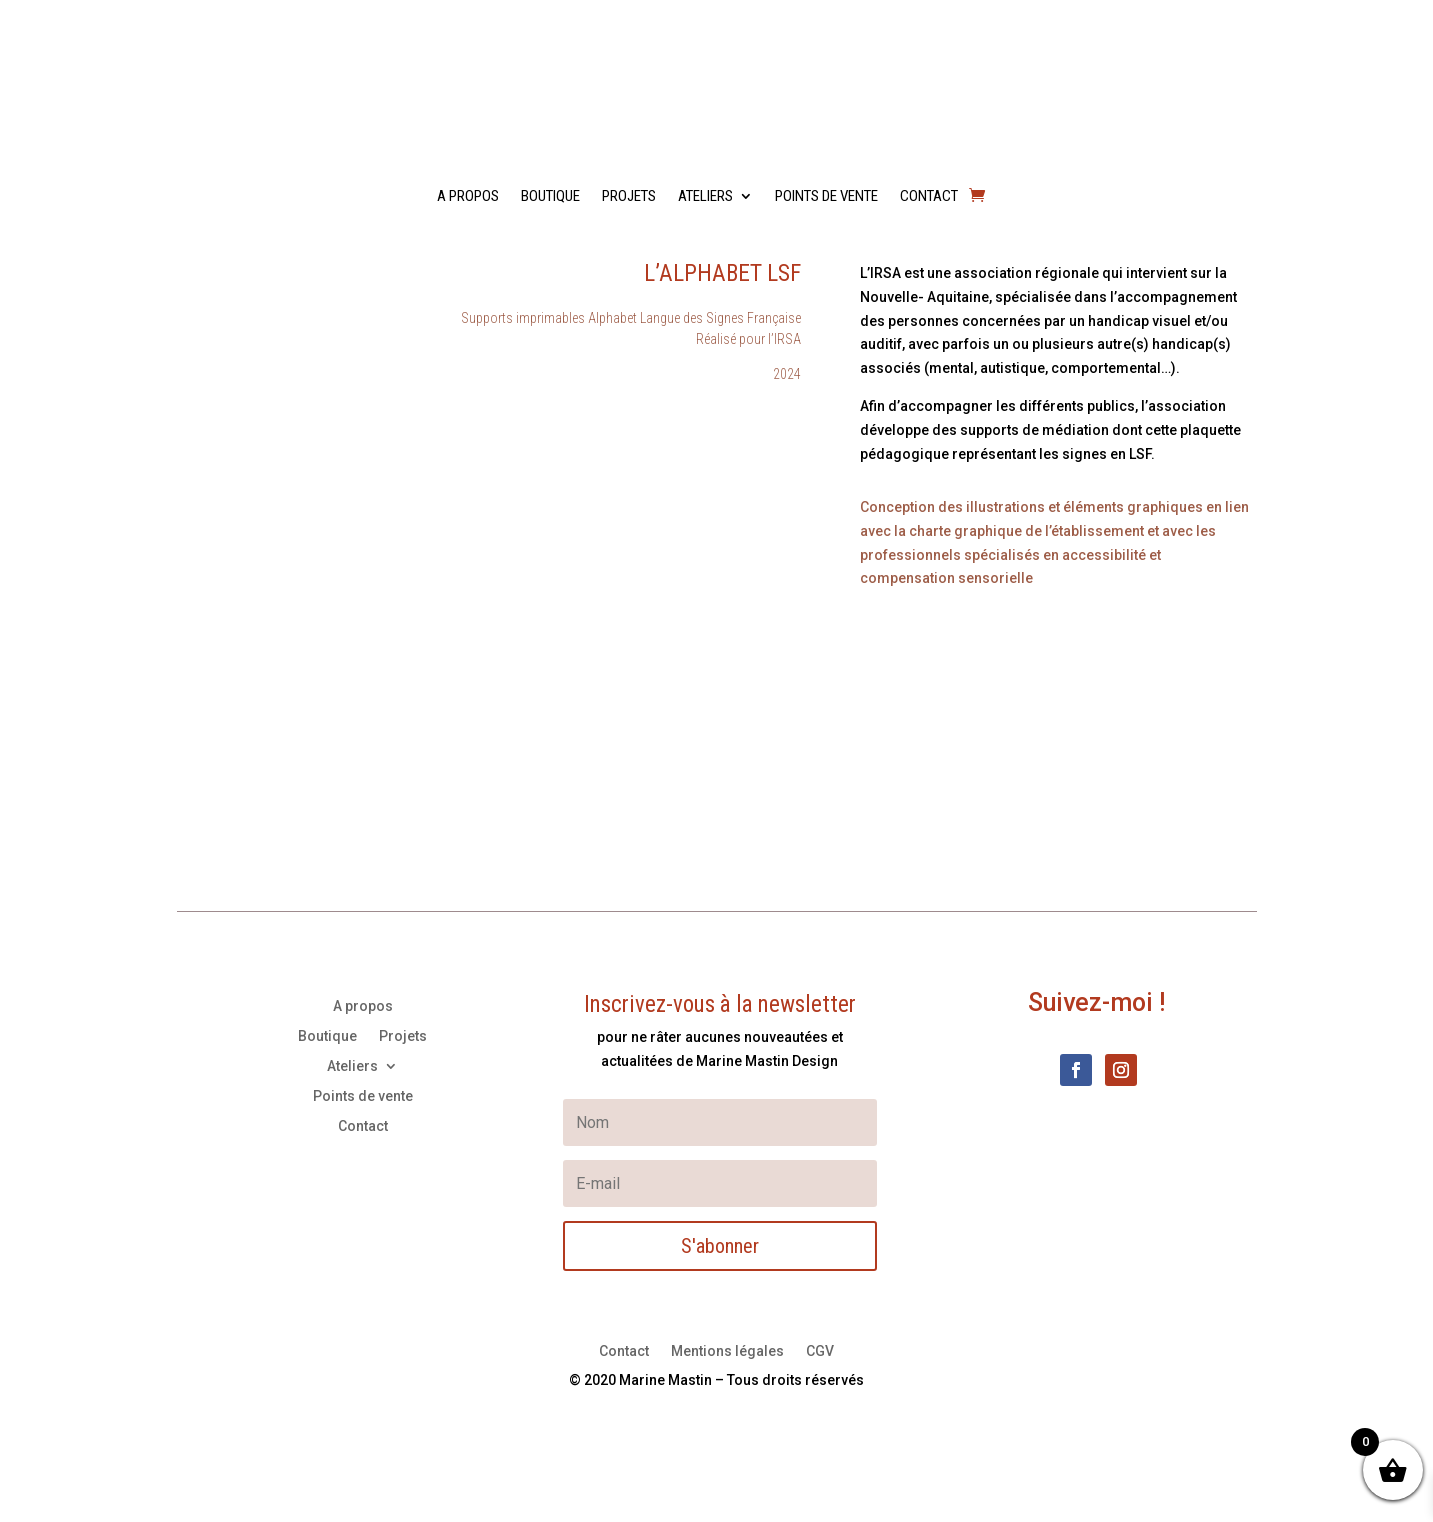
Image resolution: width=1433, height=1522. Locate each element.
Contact (929, 197)
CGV (820, 1351)
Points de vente (826, 197)
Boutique (550, 197)
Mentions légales (727, 1351)
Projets (629, 197)
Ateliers (705, 197)
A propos (468, 197)
